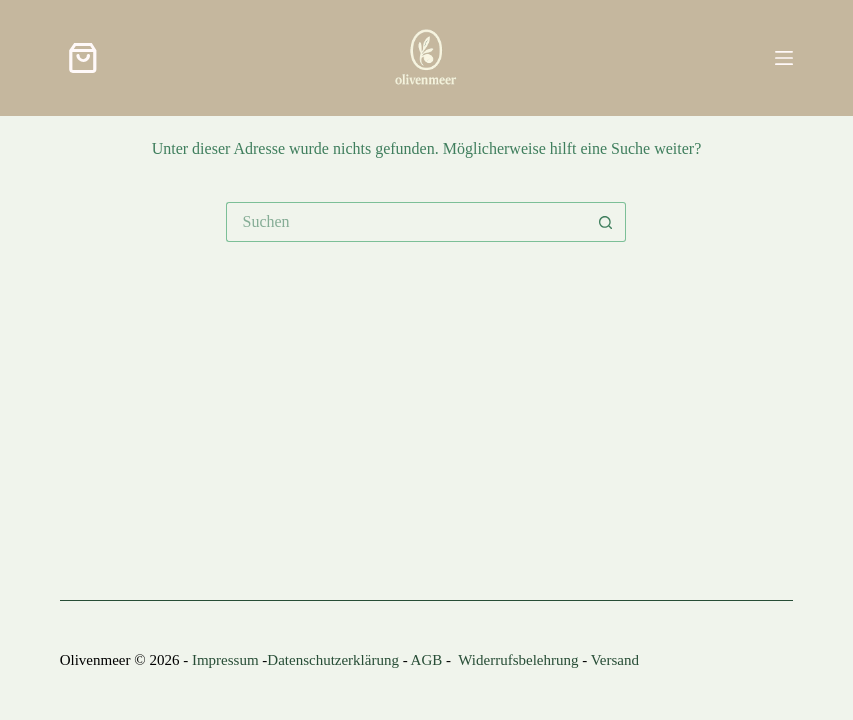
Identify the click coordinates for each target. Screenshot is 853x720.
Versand (615, 660)
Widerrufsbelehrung (518, 660)
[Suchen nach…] (406, 222)
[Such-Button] (606, 222)
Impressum (225, 660)
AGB (427, 660)
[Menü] (784, 58)
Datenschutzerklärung (333, 660)
